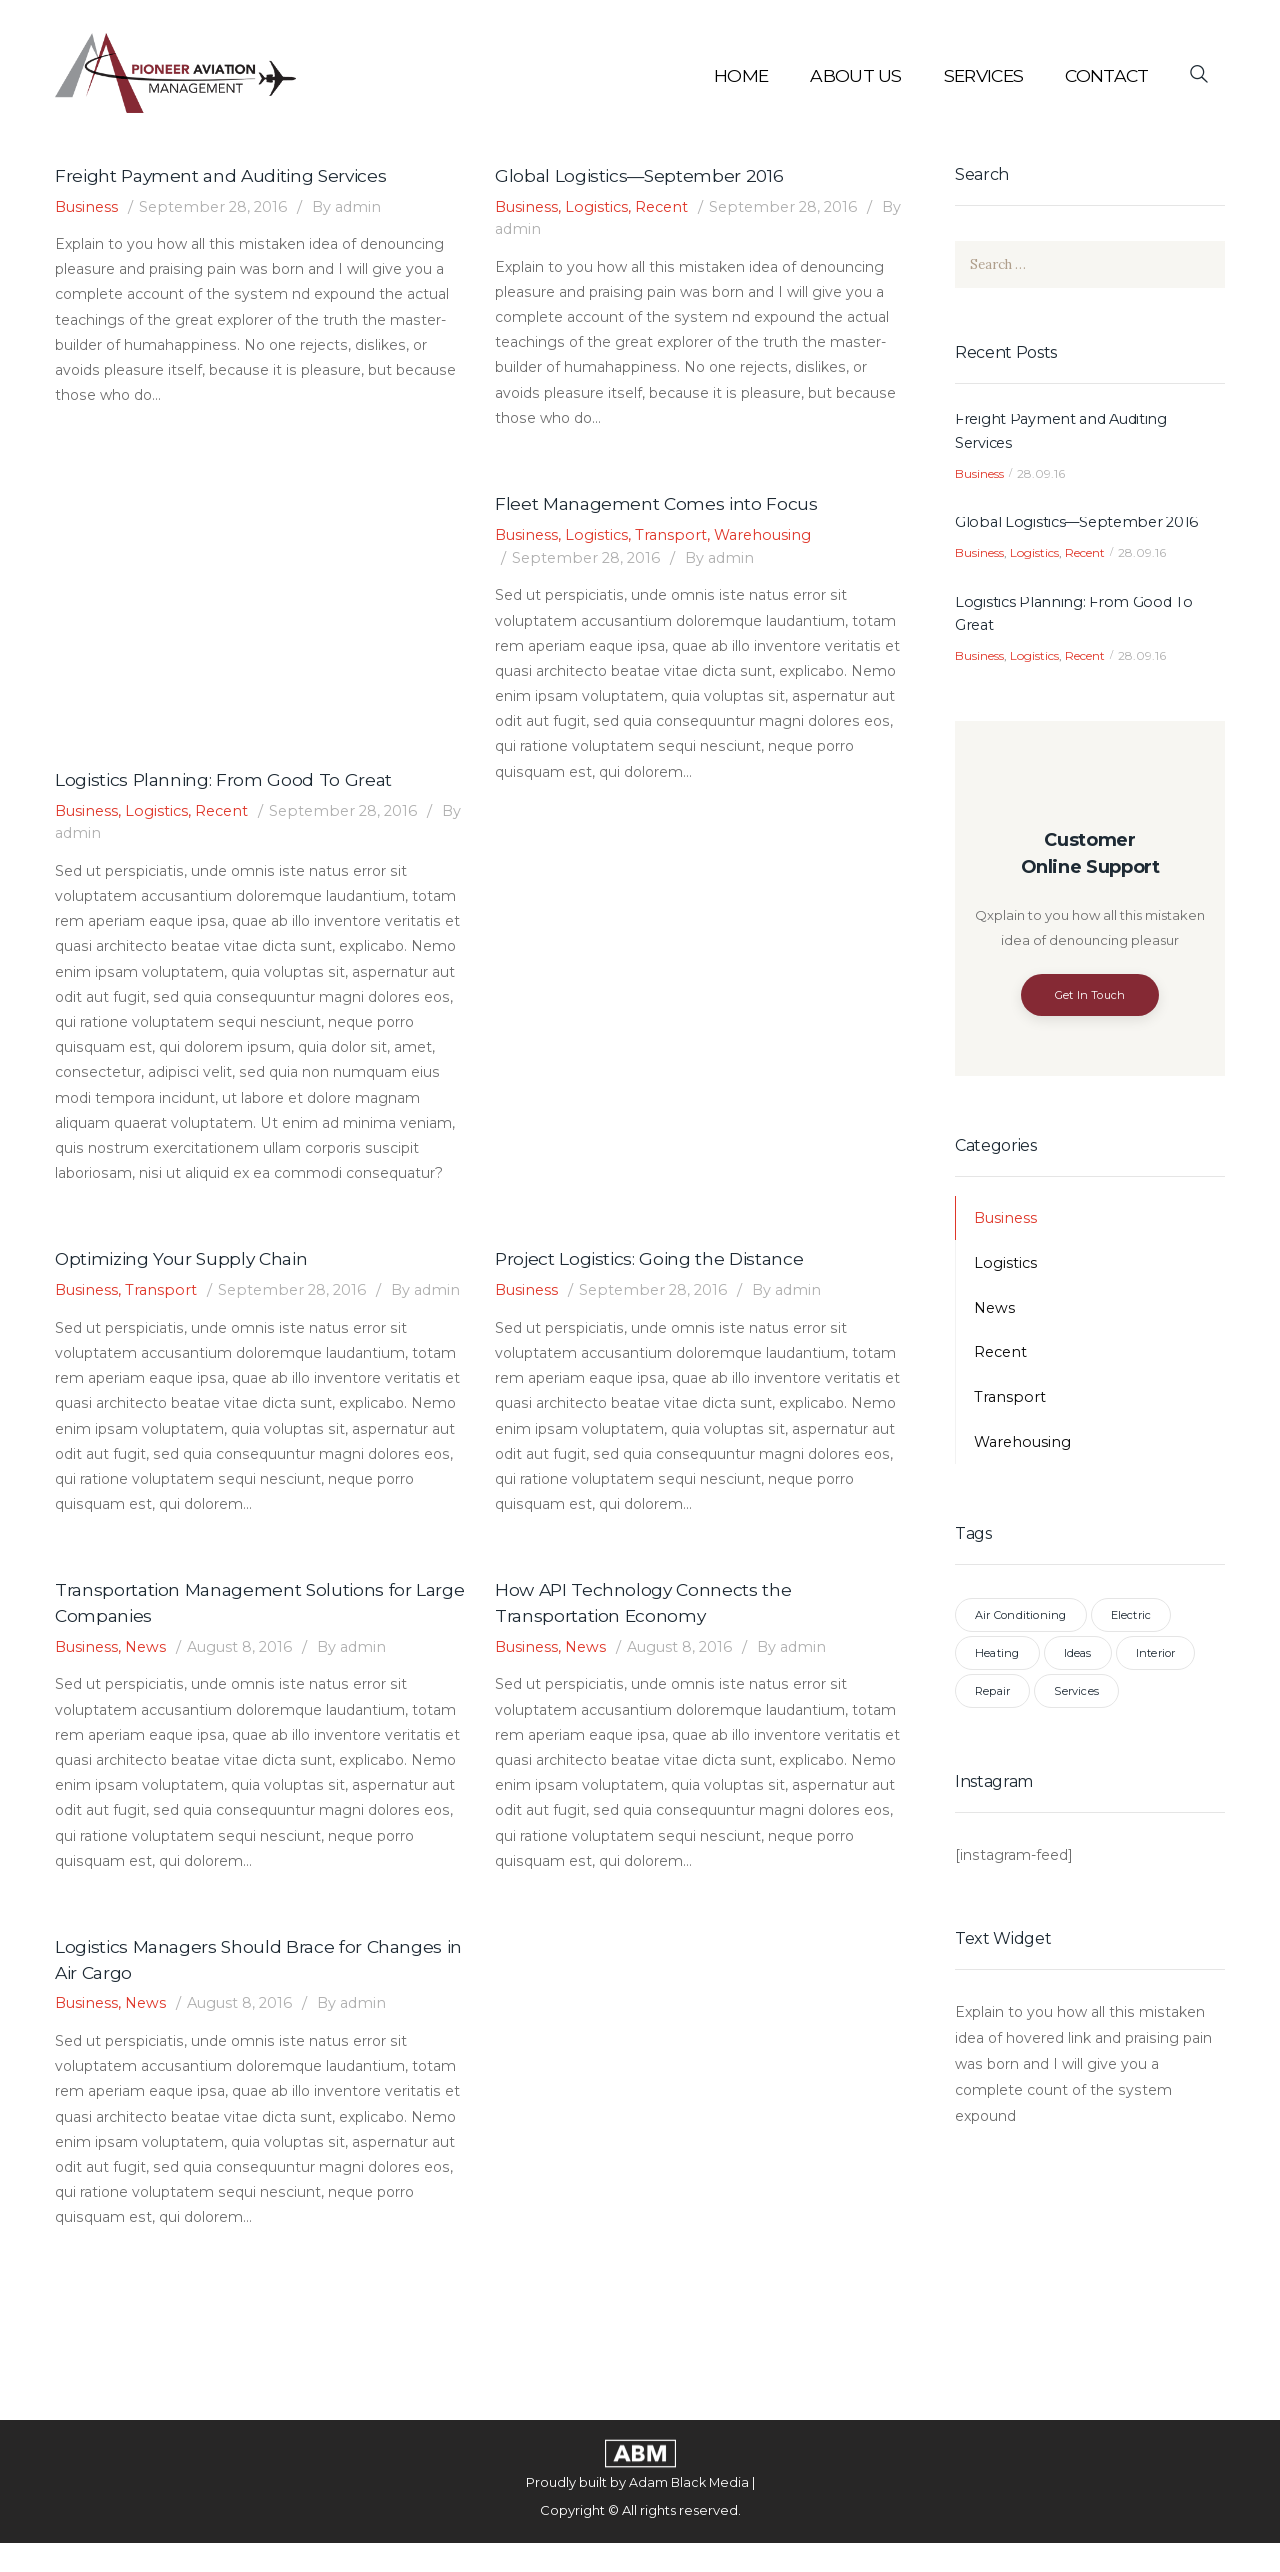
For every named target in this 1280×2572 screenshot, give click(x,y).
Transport (675, 536)
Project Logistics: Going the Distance (653, 1261)
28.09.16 (1041, 475)
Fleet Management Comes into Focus (658, 505)
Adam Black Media (688, 2511)
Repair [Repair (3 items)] (992, 1696)
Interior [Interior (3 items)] (1156, 1658)
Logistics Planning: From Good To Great (226, 780)
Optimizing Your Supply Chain (186, 1261)
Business (88, 207)
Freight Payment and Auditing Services (226, 176)
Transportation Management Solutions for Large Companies (237, 1628)
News (149, 1673)
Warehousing (769, 536)
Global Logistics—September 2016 (642, 176)
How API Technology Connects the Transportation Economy (645, 1628)
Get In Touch (1090, 999)
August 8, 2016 (246, 1673)
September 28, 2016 (218, 207)
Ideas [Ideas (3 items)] (1078, 1658)
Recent (667, 207)
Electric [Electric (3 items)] (1131, 1620)
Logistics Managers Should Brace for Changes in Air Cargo (253, 1987)
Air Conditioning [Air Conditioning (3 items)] (1021, 1620)
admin (354, 207)
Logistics (600, 207)
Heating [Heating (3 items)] (997, 1658)
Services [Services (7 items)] (1076, 1696)
